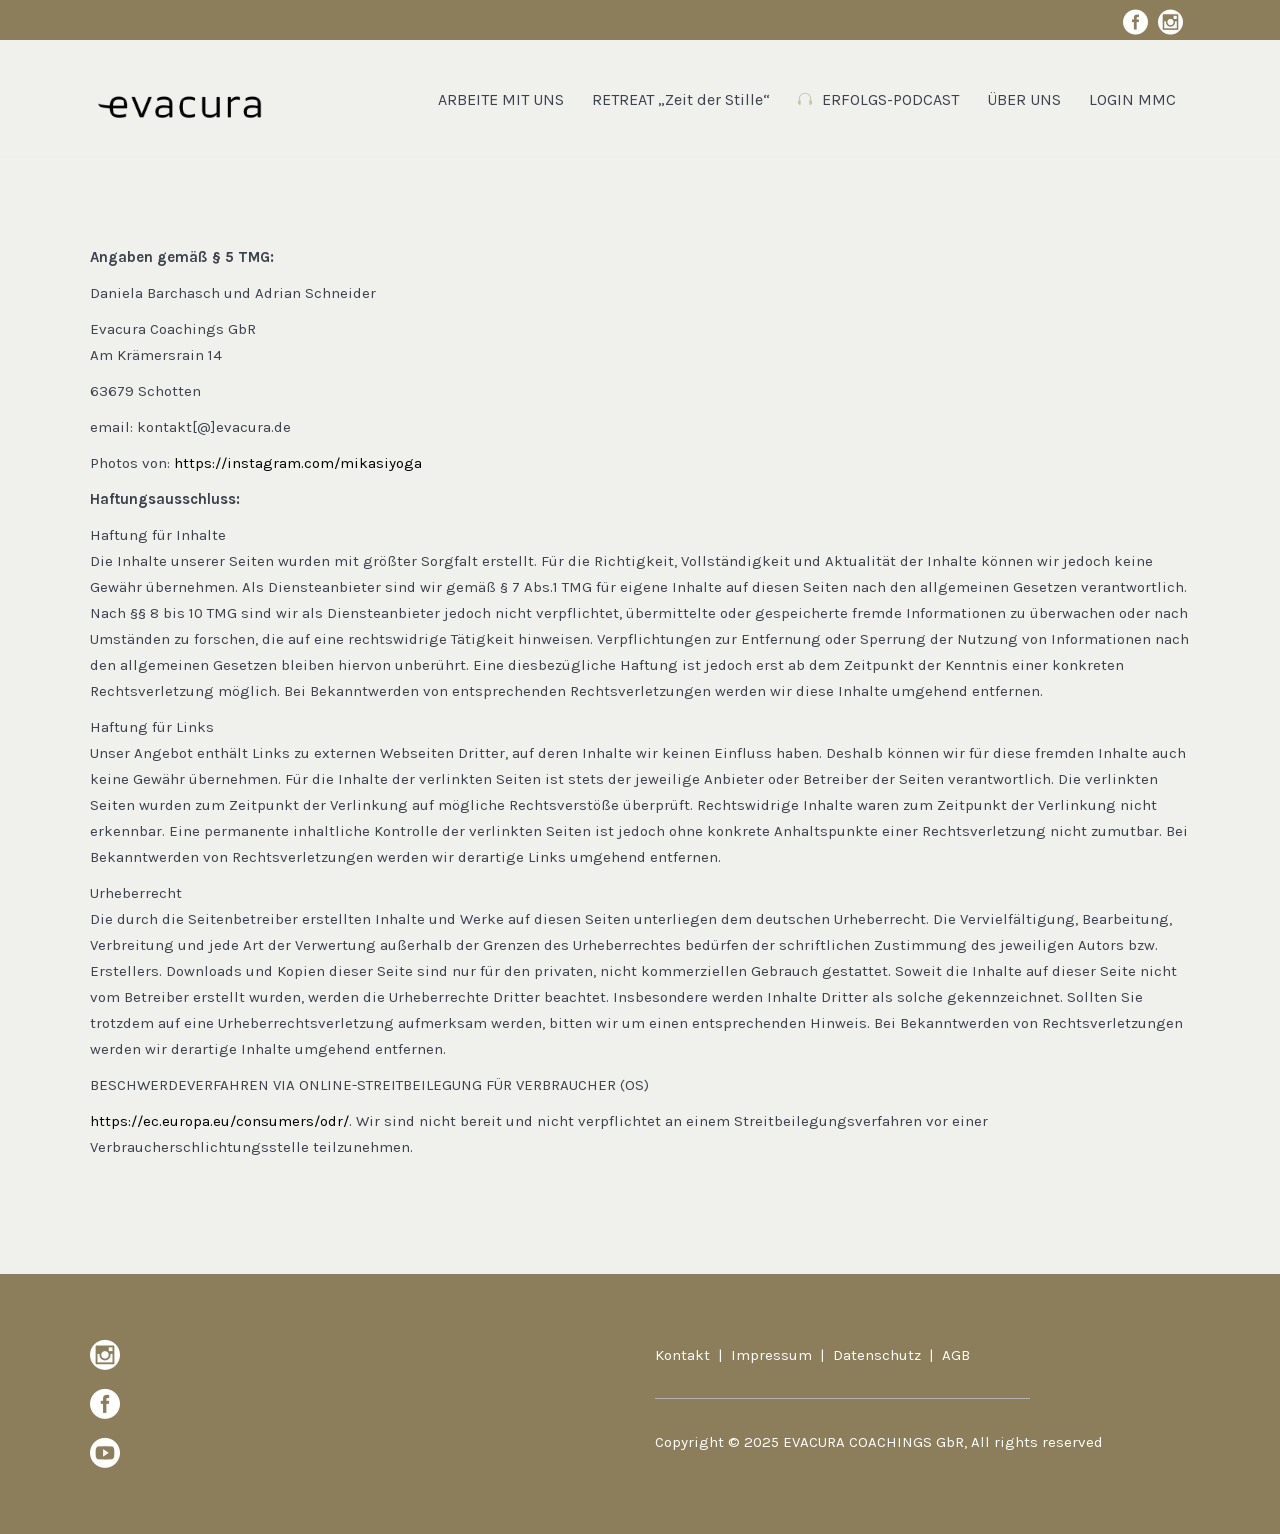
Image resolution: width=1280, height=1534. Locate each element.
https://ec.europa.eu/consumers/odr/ (219, 1121)
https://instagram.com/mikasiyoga (298, 463)
